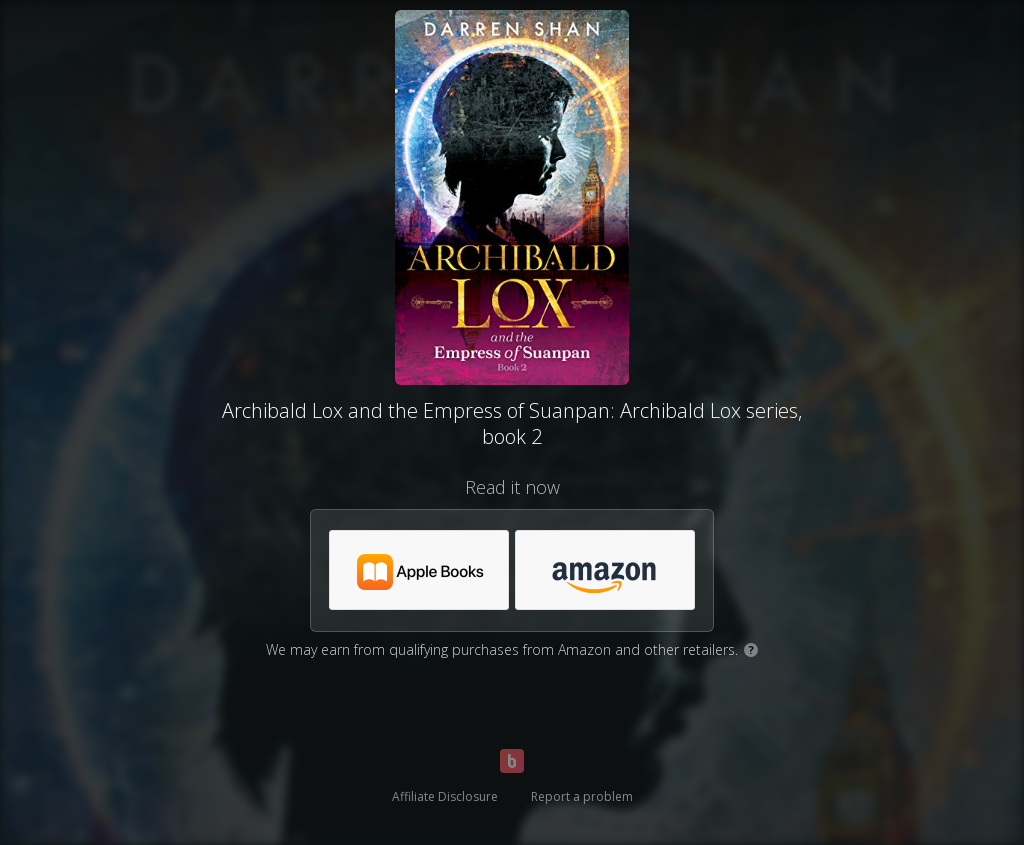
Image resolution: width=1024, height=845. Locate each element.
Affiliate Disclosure (445, 796)
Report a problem (582, 796)
